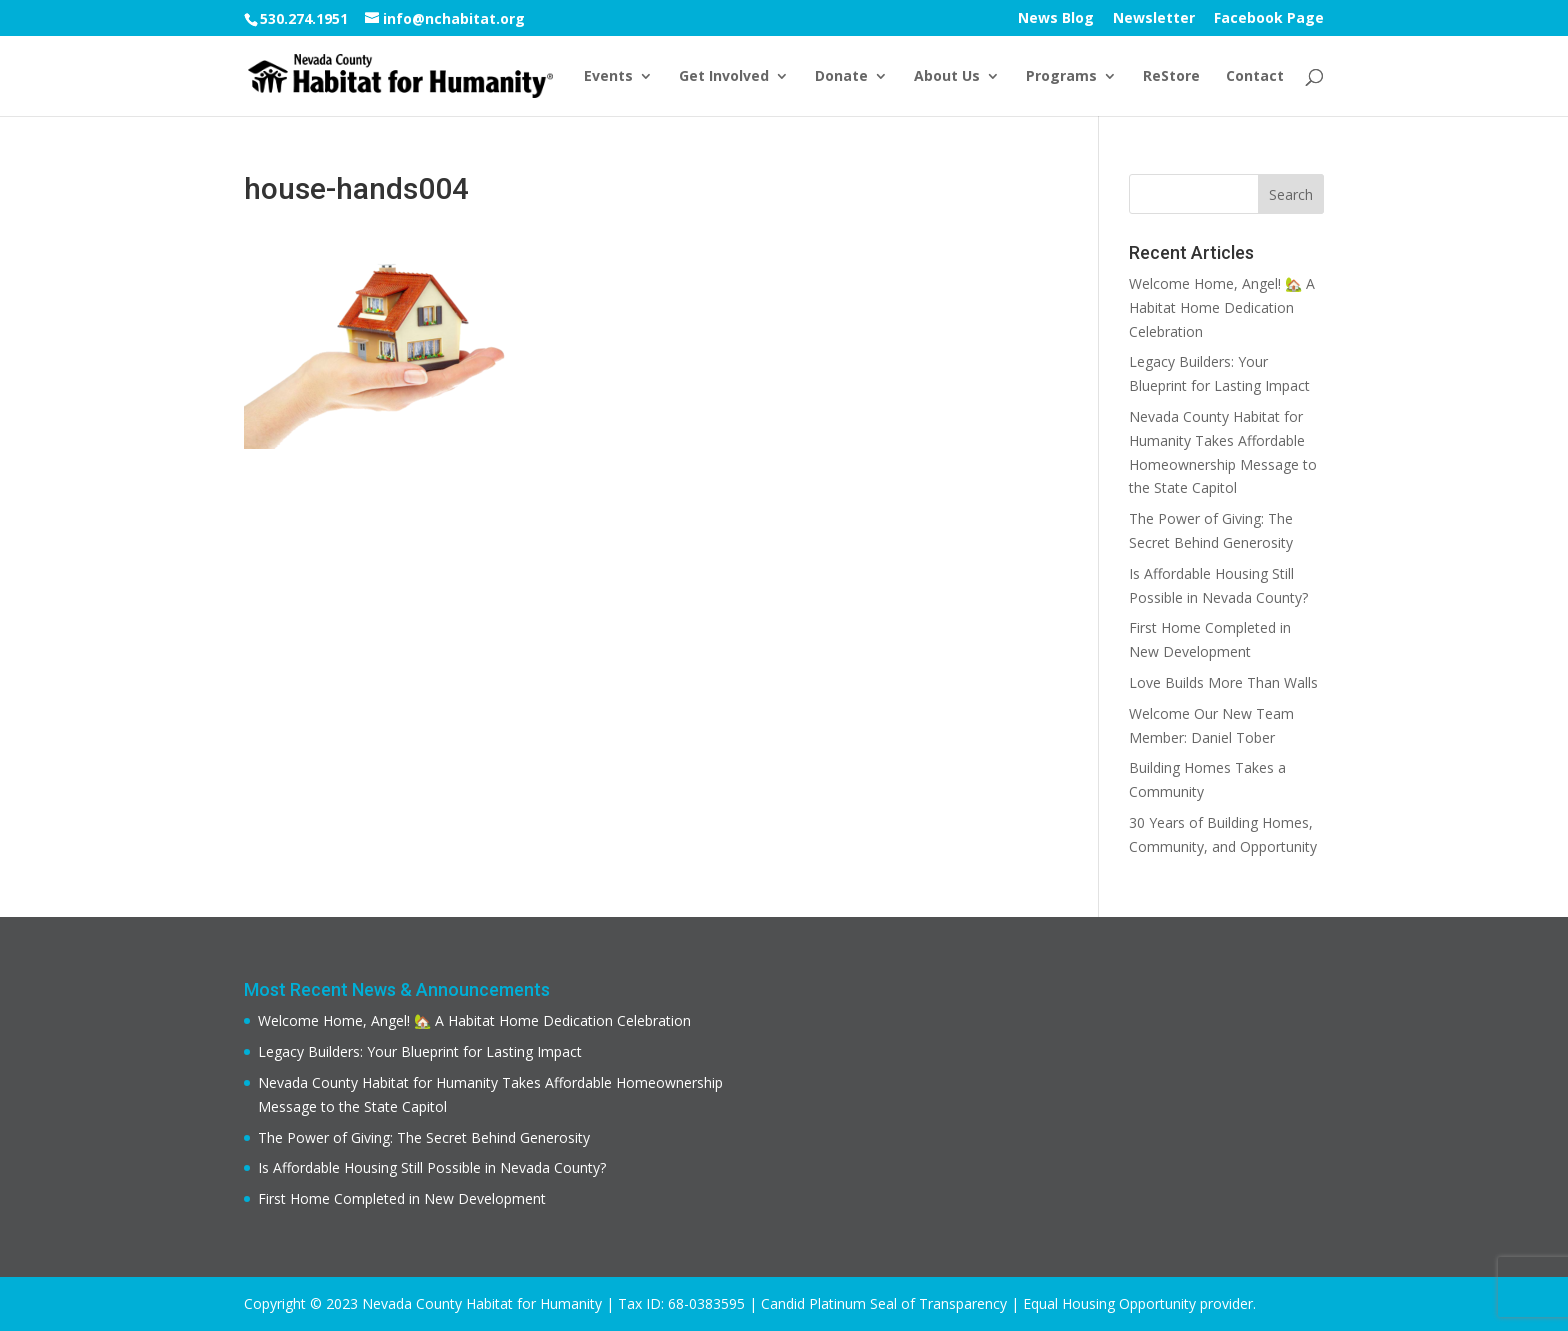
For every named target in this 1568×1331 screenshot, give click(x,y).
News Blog (1056, 19)
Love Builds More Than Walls (1223, 682)
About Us (947, 77)
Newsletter (1154, 19)
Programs (1061, 77)
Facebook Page (1269, 19)
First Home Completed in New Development (402, 1198)
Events (608, 77)
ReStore (1171, 77)
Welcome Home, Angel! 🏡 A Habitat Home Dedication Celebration (1222, 307)
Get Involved (724, 77)
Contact (1255, 77)
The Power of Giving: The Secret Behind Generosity (424, 1137)
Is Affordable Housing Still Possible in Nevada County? (432, 1167)
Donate (841, 77)
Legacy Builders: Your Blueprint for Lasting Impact (420, 1051)
